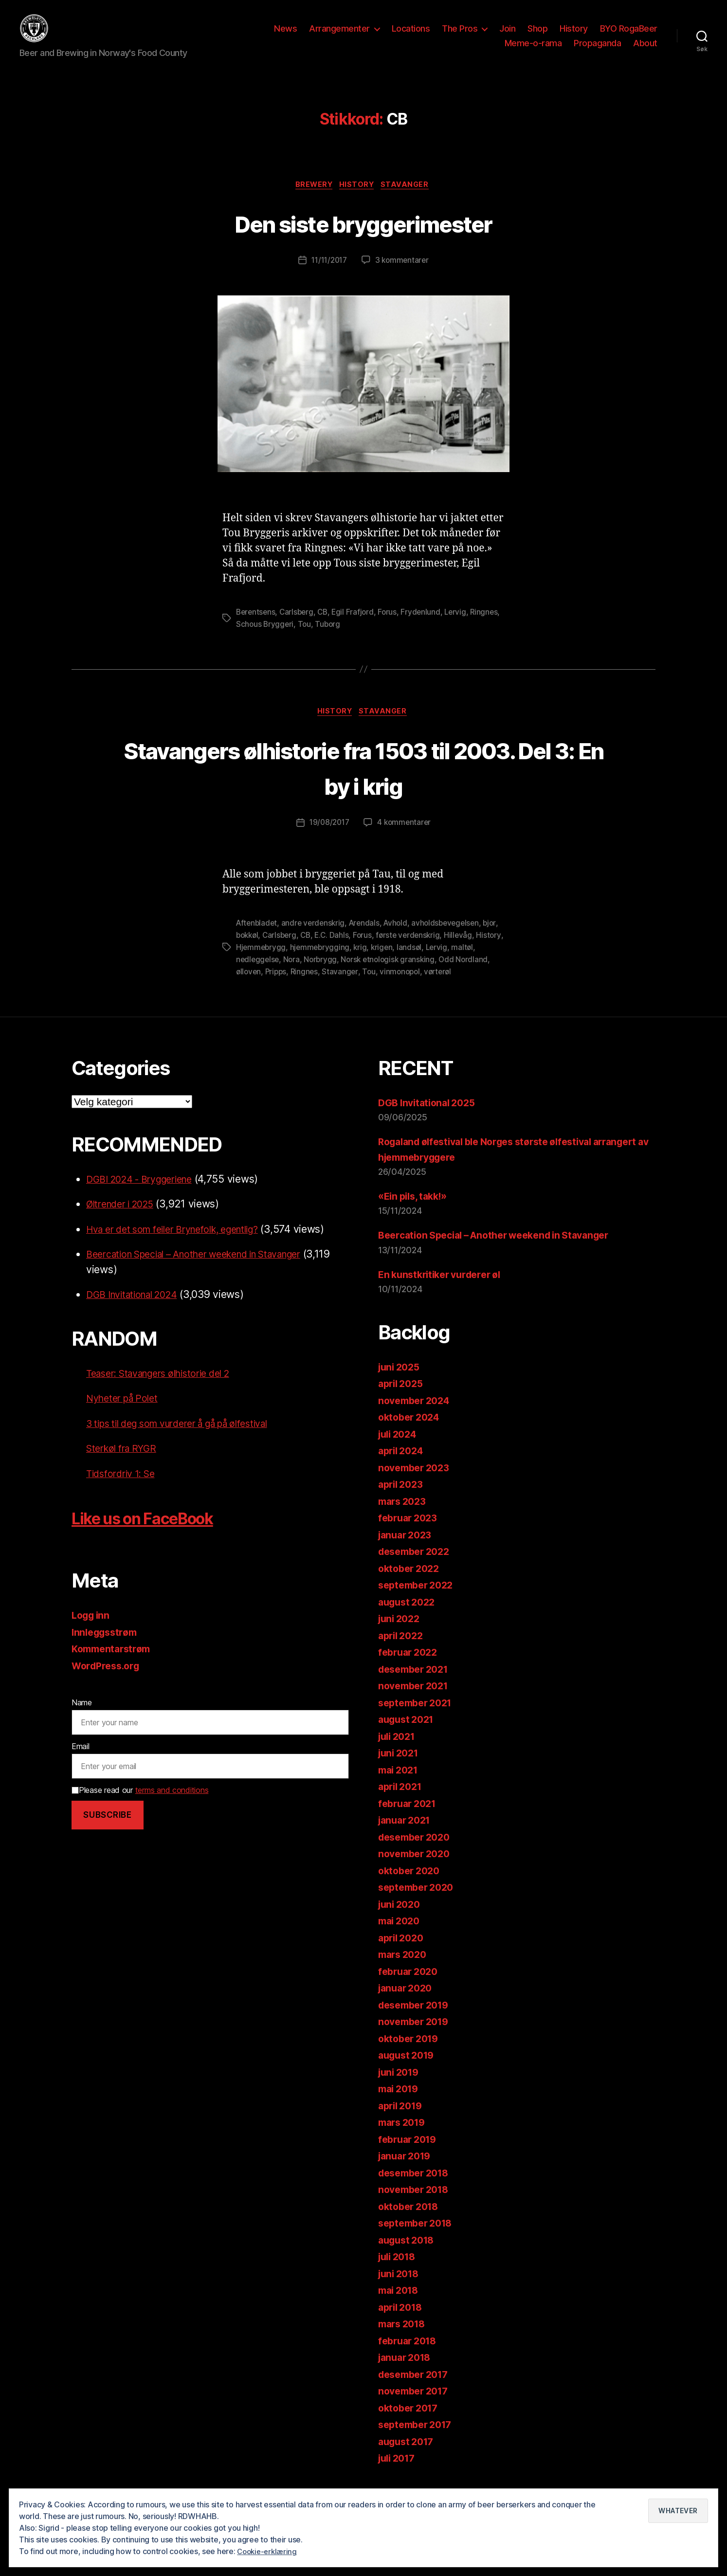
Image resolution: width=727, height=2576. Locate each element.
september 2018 (418, 2237)
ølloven (286, 986)
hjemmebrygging (350, 963)
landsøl (442, 963)
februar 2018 (410, 2355)
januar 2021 (407, 1834)
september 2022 (418, 1599)
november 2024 (417, 1414)
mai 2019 (400, 2103)
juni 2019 (400, 2086)
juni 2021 (400, 1767)
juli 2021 (399, 1750)
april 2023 (402, 1499)
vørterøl (481, 986)
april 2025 (402, 1398)
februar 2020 (410, 1985)
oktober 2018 (411, 2220)
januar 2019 (407, 2170)
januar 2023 (407, 1549)
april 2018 (402, 2321)
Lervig (462, 628)
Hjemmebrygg (290, 963)
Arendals (369, 939)
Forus (392, 628)
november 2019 (416, 2036)
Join (507, 36)
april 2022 (402, 1650)
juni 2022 (401, 1633)
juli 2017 (399, 2472)
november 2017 (416, 2405)
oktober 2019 (411, 2052)
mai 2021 (400, 1784)
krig (392, 963)
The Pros (459, 36)
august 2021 (408, 1734)
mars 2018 (404, 2338)
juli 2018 (399, 2271)
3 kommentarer (404, 276)
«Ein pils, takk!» (416, 1211)
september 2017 (418, 2439)
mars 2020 (404, 1969)
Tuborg (362, 639)
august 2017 (408, 2455)
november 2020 (417, 1868)
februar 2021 (409, 1817)
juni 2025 (401, 1381)
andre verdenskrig (316, 939)
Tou (338, 639)
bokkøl (266, 951)
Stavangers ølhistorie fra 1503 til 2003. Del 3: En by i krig (363, 783)
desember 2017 (416, 2388)
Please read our (140, 1804)
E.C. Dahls (354, 951)
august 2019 (408, 2070)
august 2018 (408, 2254)
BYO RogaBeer (628, 36)
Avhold (401, 939)
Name (82, 1717)
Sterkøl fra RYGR (125, 1463)
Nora (319, 974)
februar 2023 (410, 1532)
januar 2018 (407, 2372)
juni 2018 (400, 2288)
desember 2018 (417, 2187)
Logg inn (92, 1630)
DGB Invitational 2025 (430, 1117)
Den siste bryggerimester (363, 237)
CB (326, 628)
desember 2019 (417, 2019)
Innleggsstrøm (107, 1646)
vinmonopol (441, 986)
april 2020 (403, 1952)
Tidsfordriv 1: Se (124, 1487)
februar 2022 (410, 1667)
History (574, 36)
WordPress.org (108, 1680)
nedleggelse (284, 974)
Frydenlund (426, 628)
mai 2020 (401, 1935)
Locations (411, 36)
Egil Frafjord (357, 628)
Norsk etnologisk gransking (418, 974)
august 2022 (409, 1616)
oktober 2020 (411, 1885)
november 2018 (416, 2204)
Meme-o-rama (533, 50)
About (645, 50)
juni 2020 (401, 1918)
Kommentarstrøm (114, 1663)
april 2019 (402, 2120)
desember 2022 (417, 1566)
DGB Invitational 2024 (137, 1309)
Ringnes (250, 639)
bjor (243, 951)
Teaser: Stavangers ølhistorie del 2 (167, 1387)
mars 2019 (404, 2137)
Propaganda (597, 50)
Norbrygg (349, 974)
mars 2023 (404, 1515)
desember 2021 (416, 1683)
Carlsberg (299, 628)
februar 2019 (410, 2153)
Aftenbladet (257, 939)
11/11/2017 (328, 276)
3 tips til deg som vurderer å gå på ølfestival (189, 1437)
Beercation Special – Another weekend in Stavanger (209, 1268)
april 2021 (402, 1801)
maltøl (247, 974)
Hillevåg (484, 951)
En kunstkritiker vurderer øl (444, 1288)
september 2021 (418, 1717)
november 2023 (416, 1482)
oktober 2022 (411, 1582)
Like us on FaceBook (161, 1532)
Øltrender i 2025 (125, 1218)
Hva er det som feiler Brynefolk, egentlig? (184, 1243)
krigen (414, 963)
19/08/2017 (328, 839)
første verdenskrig (433, 951)
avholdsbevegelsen (453, 939)
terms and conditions (172, 1804)
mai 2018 (400, 2305)
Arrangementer (339, 36)
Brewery (311, 200)
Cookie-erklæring (269, 2551)
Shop (537, 36)
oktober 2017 (410, 2422)
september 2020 (419, 1902)
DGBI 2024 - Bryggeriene (146, 1193)
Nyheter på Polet (125, 1413)
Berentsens (256, 628)
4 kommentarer (405, 839)
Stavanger (410, 200)
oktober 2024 (411, 1431)
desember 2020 (417, 1851)
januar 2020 (407, 2002)
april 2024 (403, 1465)
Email (81, 1761)
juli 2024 (399, 1448)
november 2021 (416, 1700)
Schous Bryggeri (298, 639)
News (285, 36)
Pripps (314, 986)
